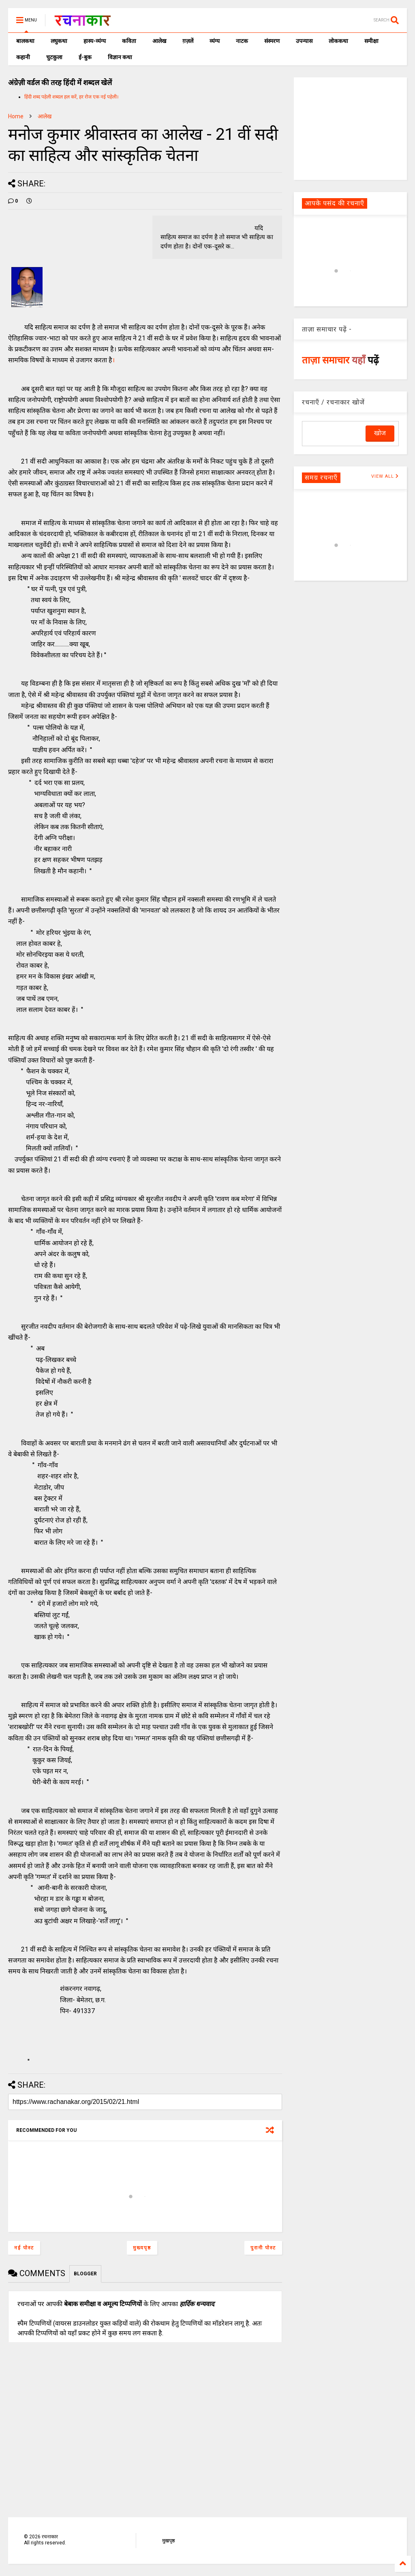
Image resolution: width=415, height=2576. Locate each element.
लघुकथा (59, 41)
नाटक (242, 41)
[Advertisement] (350, 128)
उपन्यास (304, 41)
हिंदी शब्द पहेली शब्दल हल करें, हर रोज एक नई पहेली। (71, 97)
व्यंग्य (215, 41)
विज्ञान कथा (120, 57)
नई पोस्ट (24, 2248)
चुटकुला (54, 57)
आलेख (159, 41)
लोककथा (338, 41)
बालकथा (25, 41)
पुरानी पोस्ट (263, 2248)
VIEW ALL (385, 476)
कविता (129, 41)
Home (16, 116)
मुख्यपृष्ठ (142, 2248)
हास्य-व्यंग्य (94, 41)
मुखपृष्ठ (168, 2541)
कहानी (23, 57)
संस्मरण (272, 41)
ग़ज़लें (187, 41)
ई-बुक (85, 57)
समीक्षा (371, 41)
